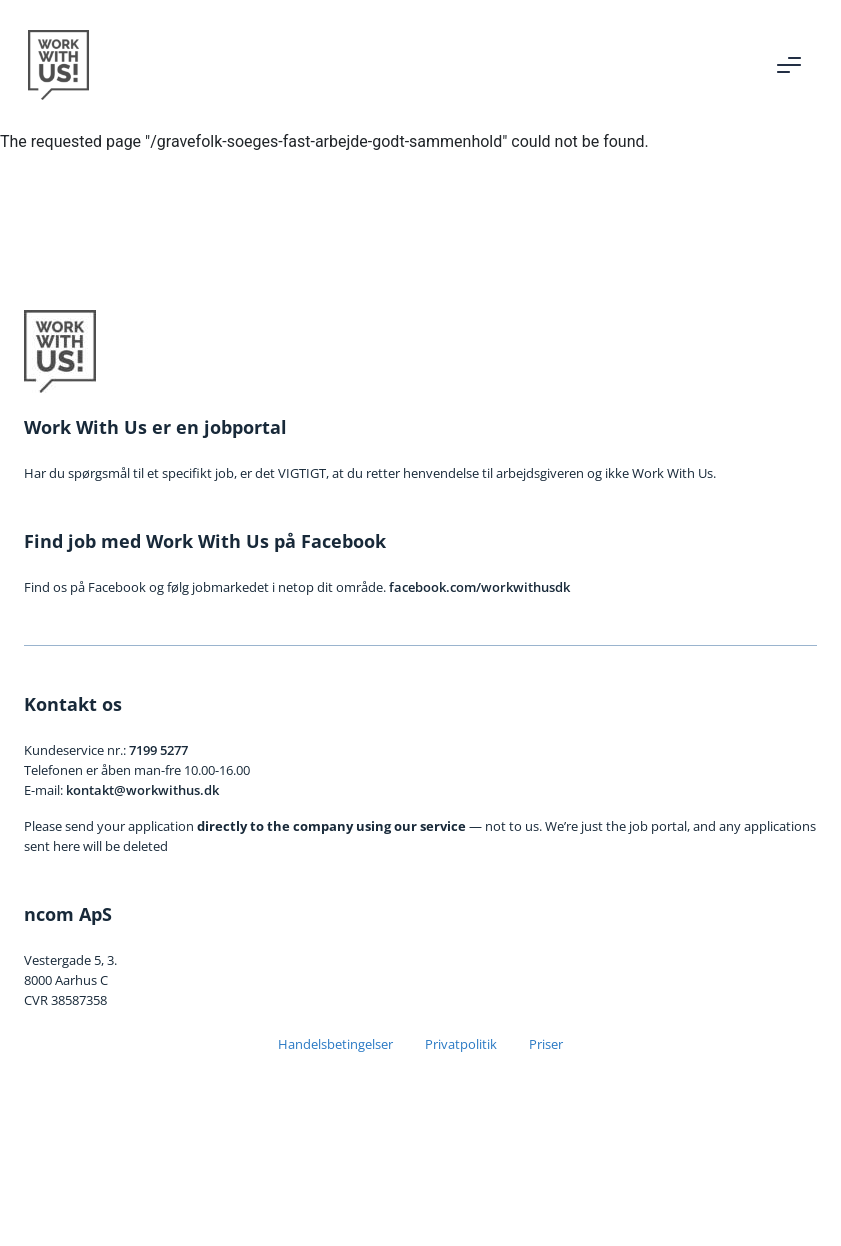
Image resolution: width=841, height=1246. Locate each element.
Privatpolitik (461, 1044)
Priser (546, 1044)
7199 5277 (158, 750)
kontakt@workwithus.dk (142, 790)
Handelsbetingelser (335, 1044)
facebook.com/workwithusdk (479, 587)
